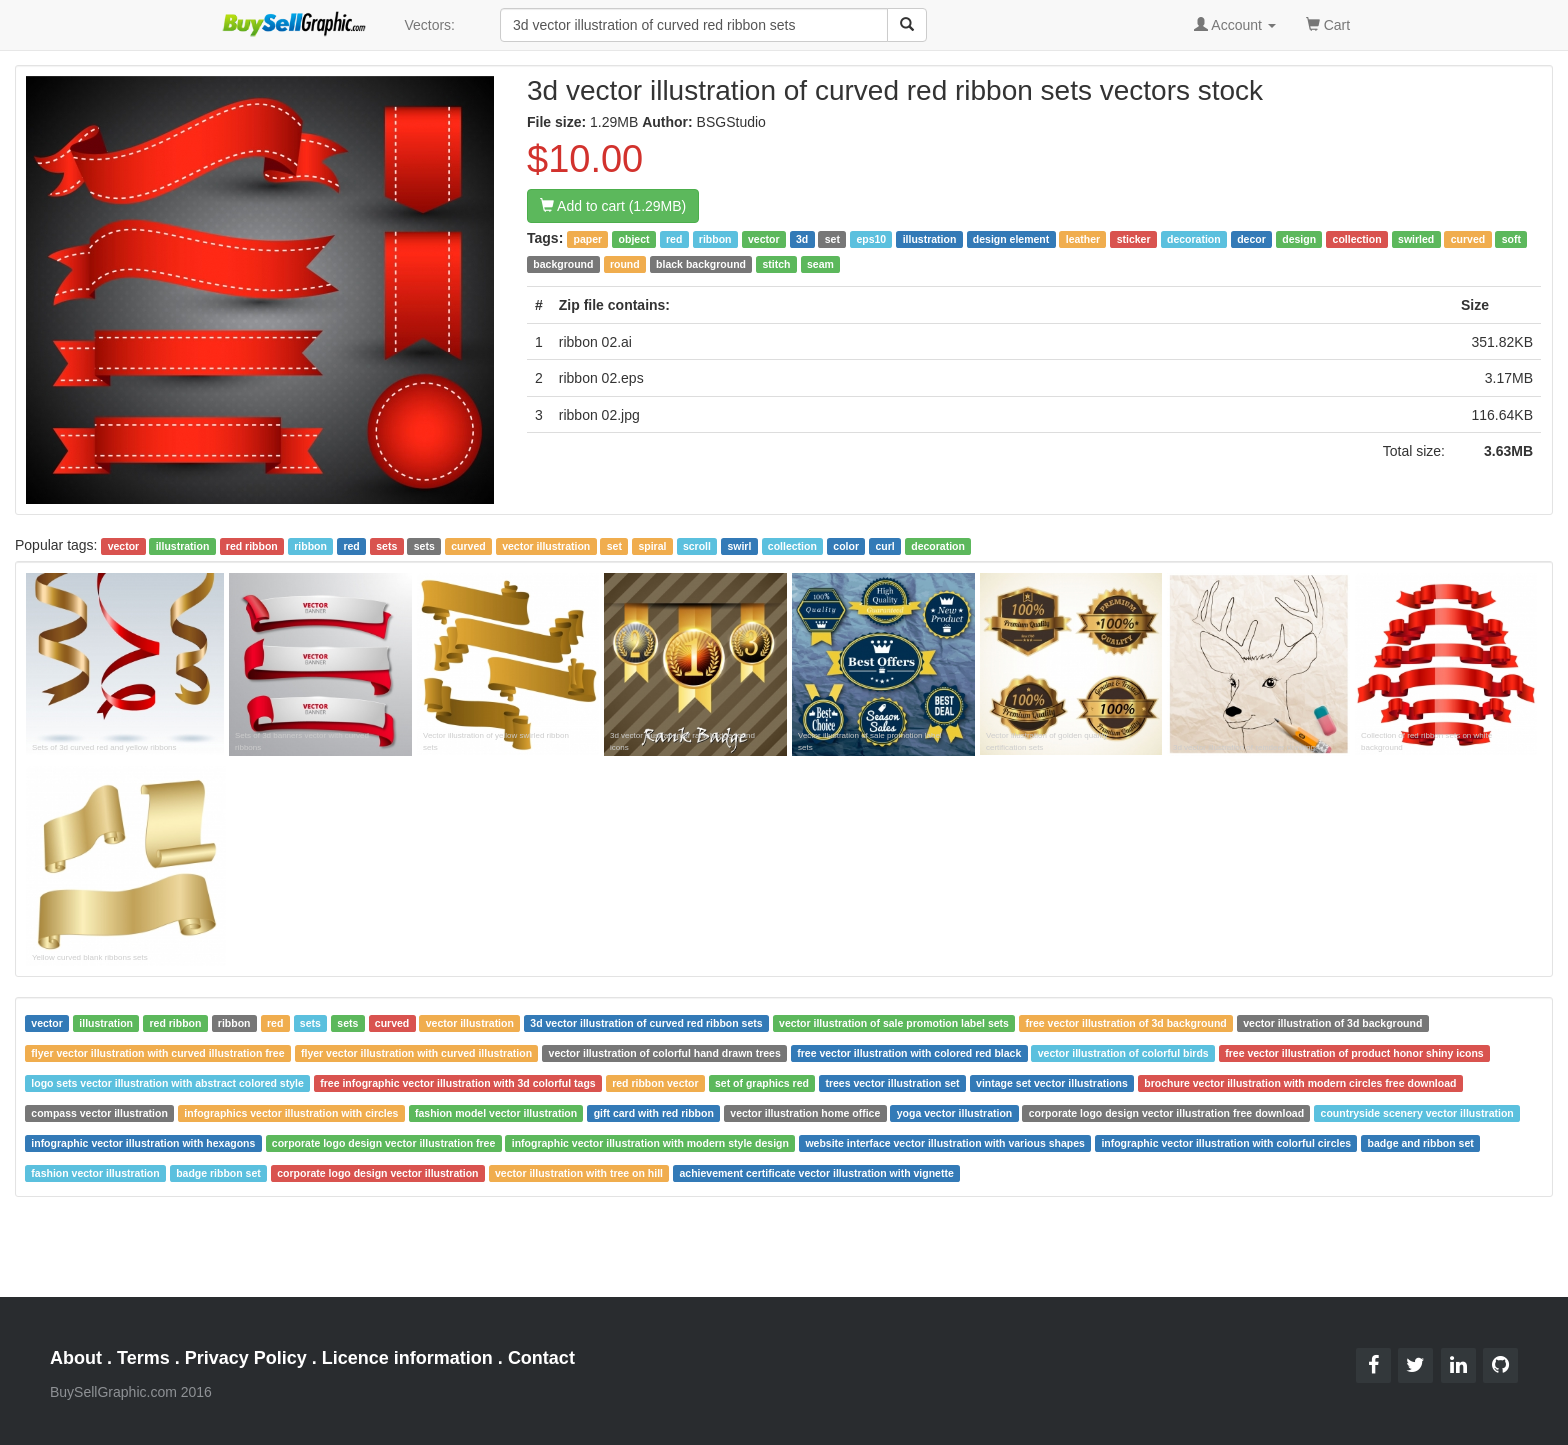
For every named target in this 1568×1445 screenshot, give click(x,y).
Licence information (407, 1358)
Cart (1328, 23)
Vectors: (429, 25)
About (76, 1358)
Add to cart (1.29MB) (613, 206)
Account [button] (1235, 25)
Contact (541, 1358)
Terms (143, 1358)
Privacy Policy (246, 1358)
